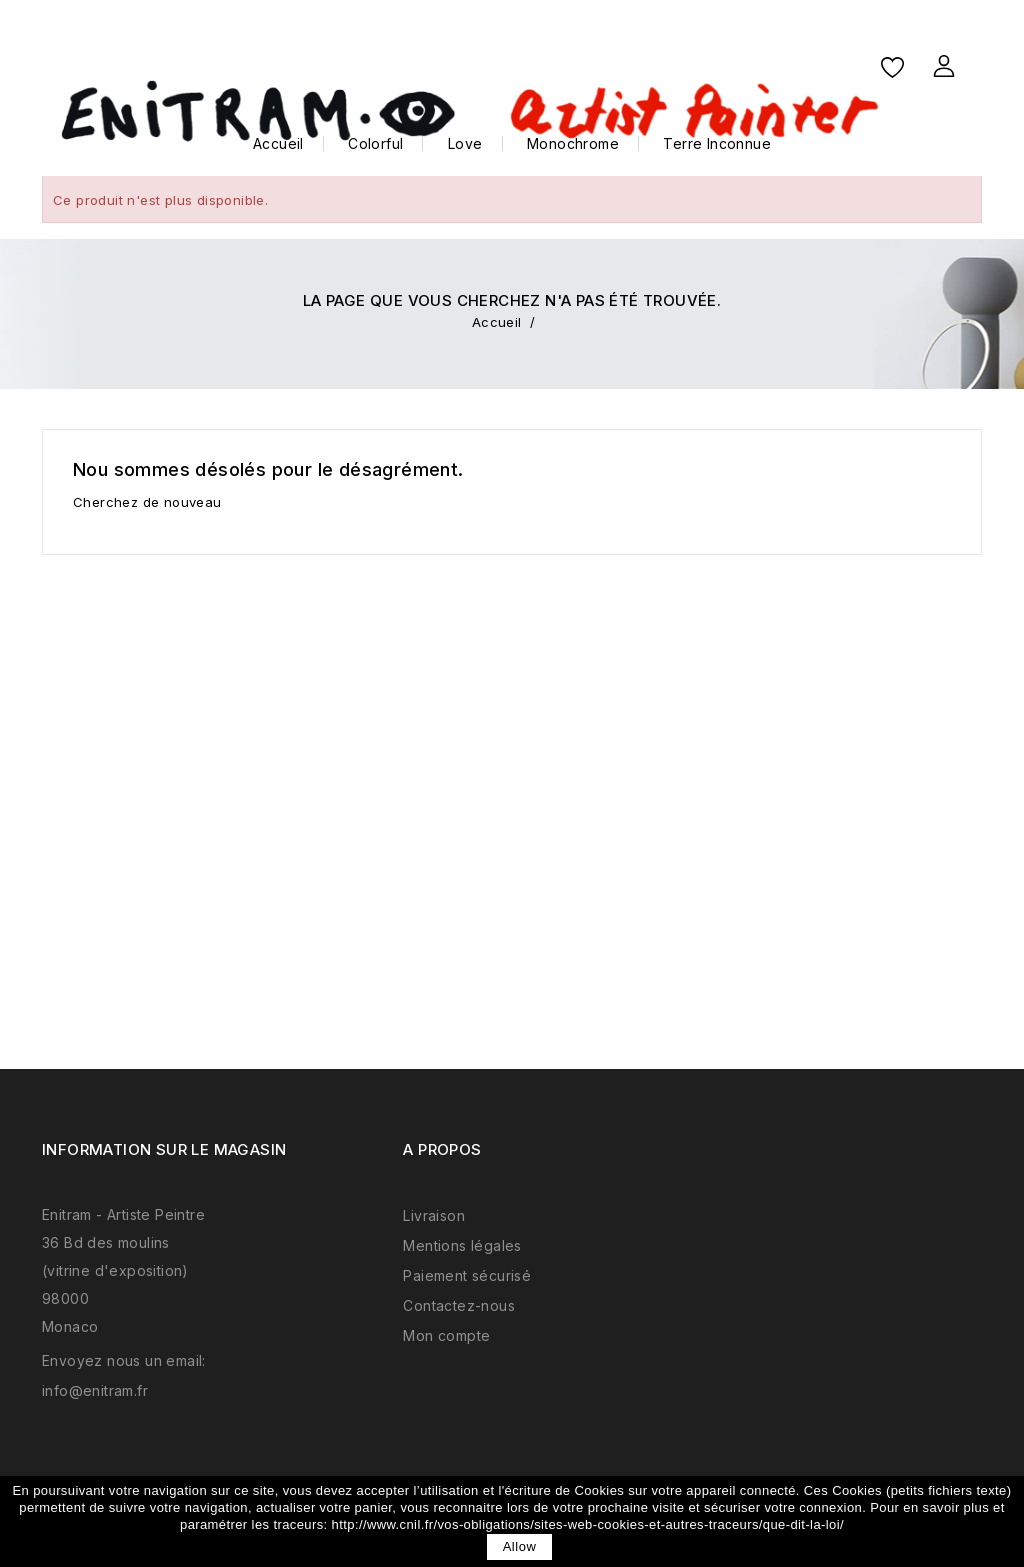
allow (520, 1546)
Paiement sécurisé (467, 1275)
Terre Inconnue (717, 143)
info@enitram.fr (95, 1390)
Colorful (375, 143)
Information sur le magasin (164, 1149)
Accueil (278, 143)
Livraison (434, 1215)
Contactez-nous (459, 1305)
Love (465, 143)
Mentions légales (462, 1245)
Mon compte (446, 1335)
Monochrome (573, 143)
